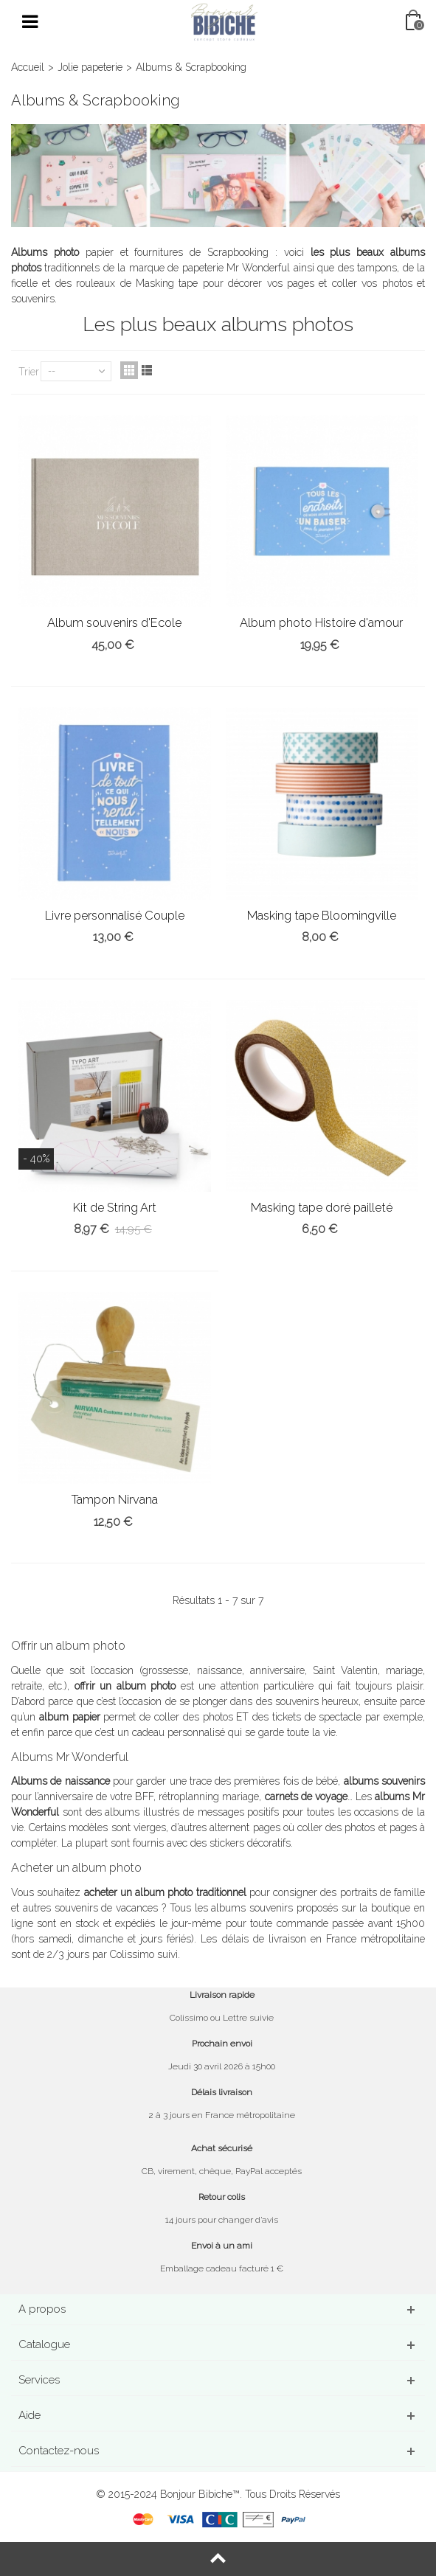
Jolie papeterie (90, 67)
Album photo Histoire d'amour (321, 623)
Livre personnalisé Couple (114, 916)
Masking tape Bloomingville (321, 916)
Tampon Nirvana (115, 1500)
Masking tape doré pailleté (321, 1208)
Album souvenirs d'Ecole (114, 623)
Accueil (27, 67)
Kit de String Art (114, 1208)
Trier (28, 372)
